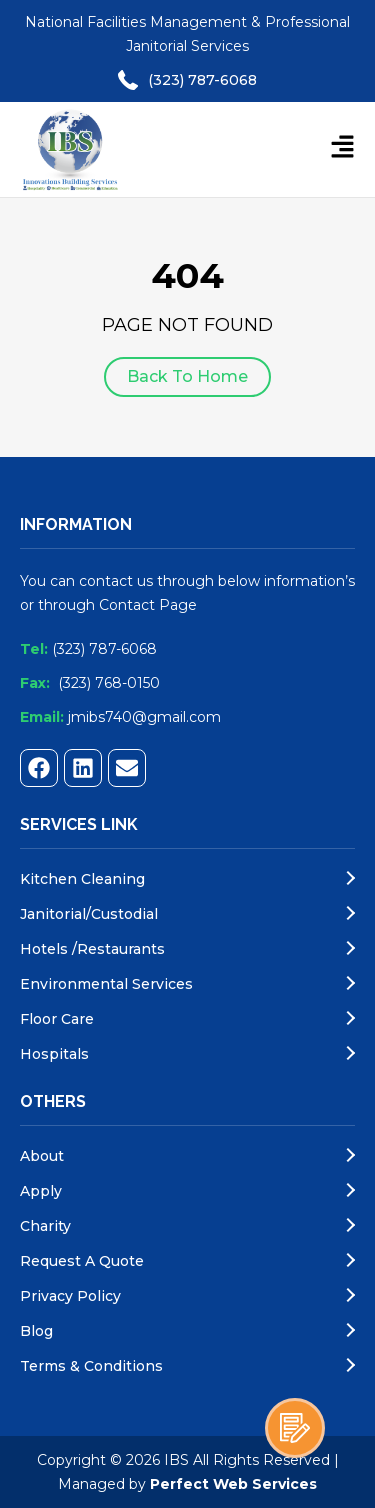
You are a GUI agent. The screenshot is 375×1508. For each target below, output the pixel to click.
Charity (45, 1226)
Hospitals (54, 1054)
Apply (41, 1191)
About (42, 1156)
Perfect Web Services (233, 1484)
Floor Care (57, 1019)
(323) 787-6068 (202, 80)
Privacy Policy (70, 1296)
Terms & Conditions (91, 1366)
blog (36, 1331)
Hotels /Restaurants (92, 949)
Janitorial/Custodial (89, 914)
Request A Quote (82, 1261)
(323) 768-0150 (109, 683)
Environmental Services (106, 984)
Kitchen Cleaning (82, 879)
